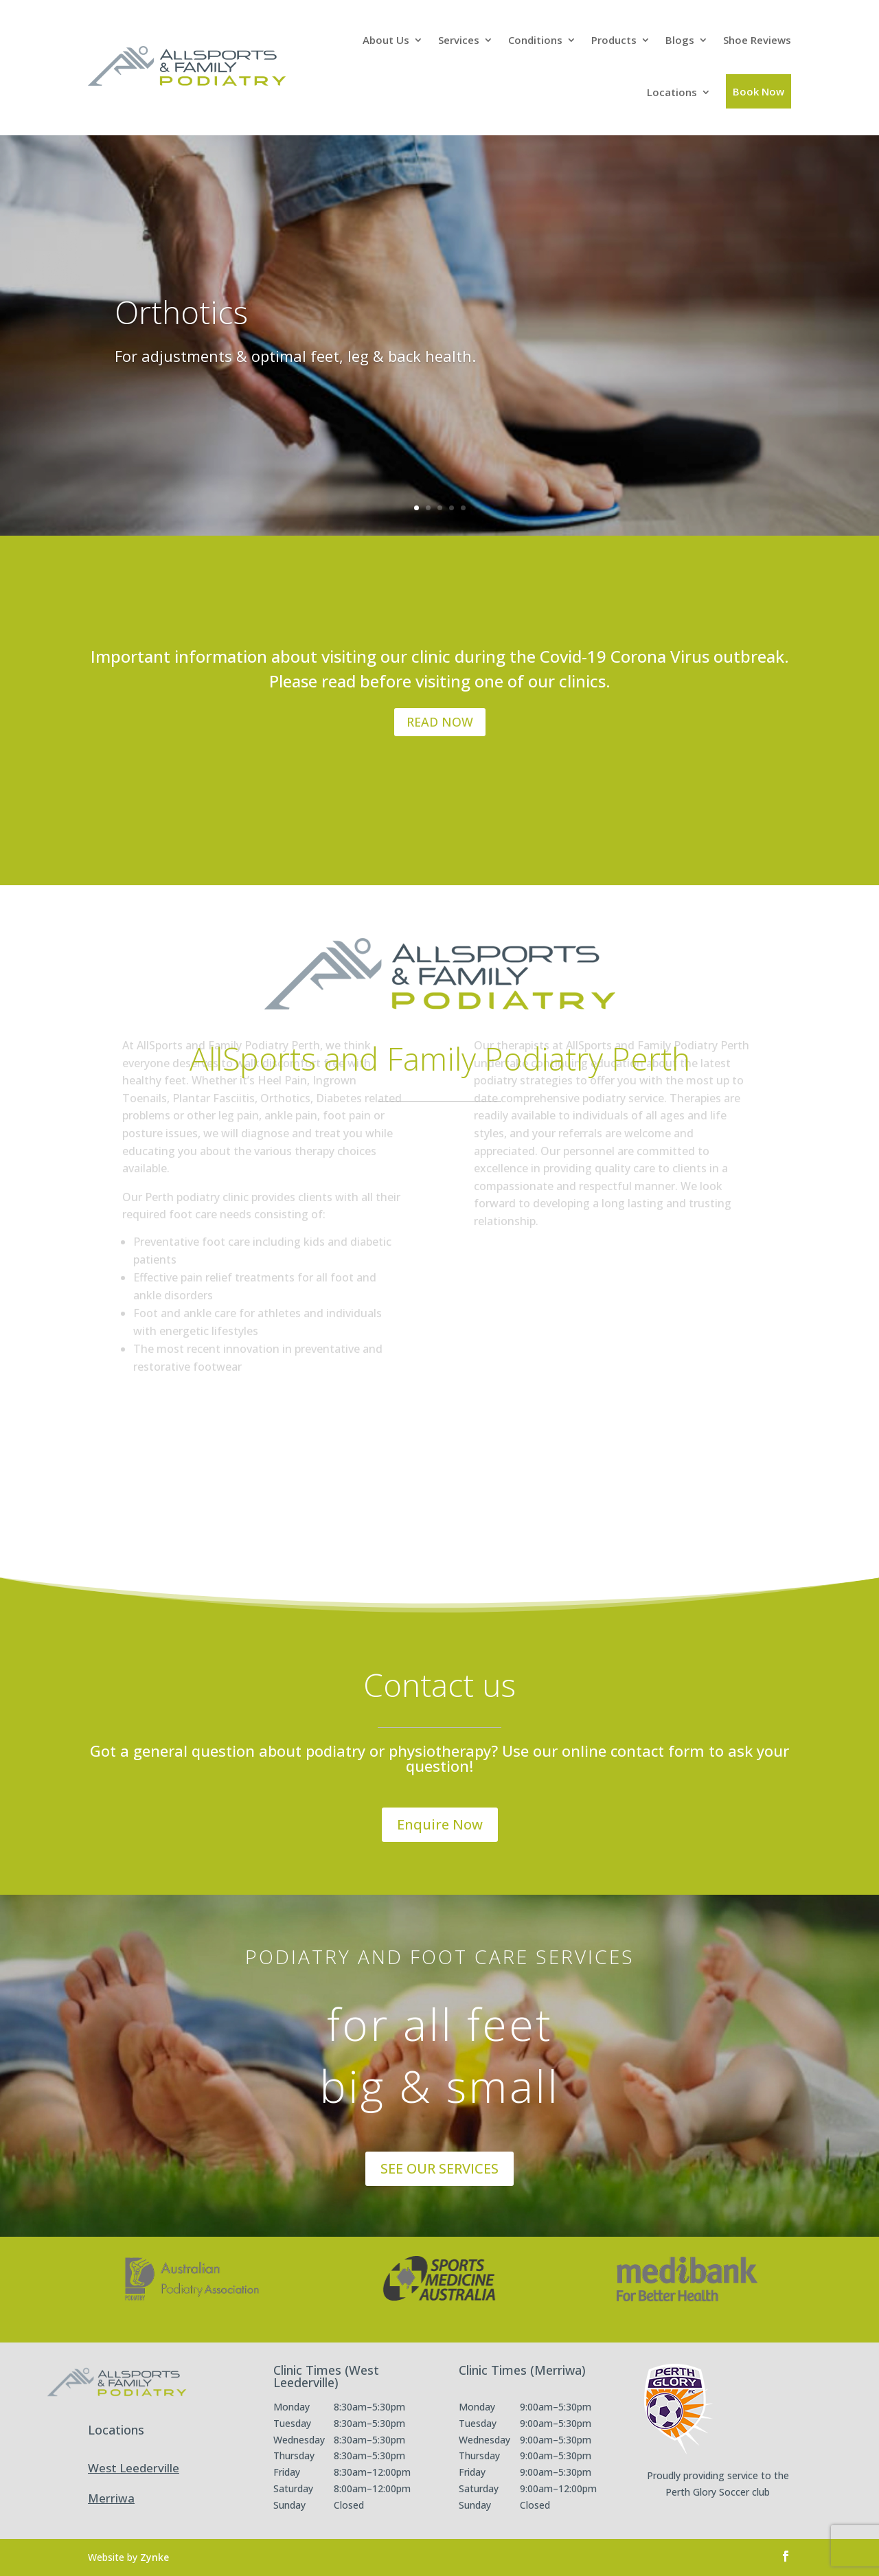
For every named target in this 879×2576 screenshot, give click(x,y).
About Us (386, 40)
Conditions (535, 40)
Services (458, 40)
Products (614, 40)
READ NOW (440, 722)
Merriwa (111, 2498)
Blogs (679, 40)
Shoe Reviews (757, 40)
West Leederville (133, 2468)
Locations (672, 92)
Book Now (758, 91)
